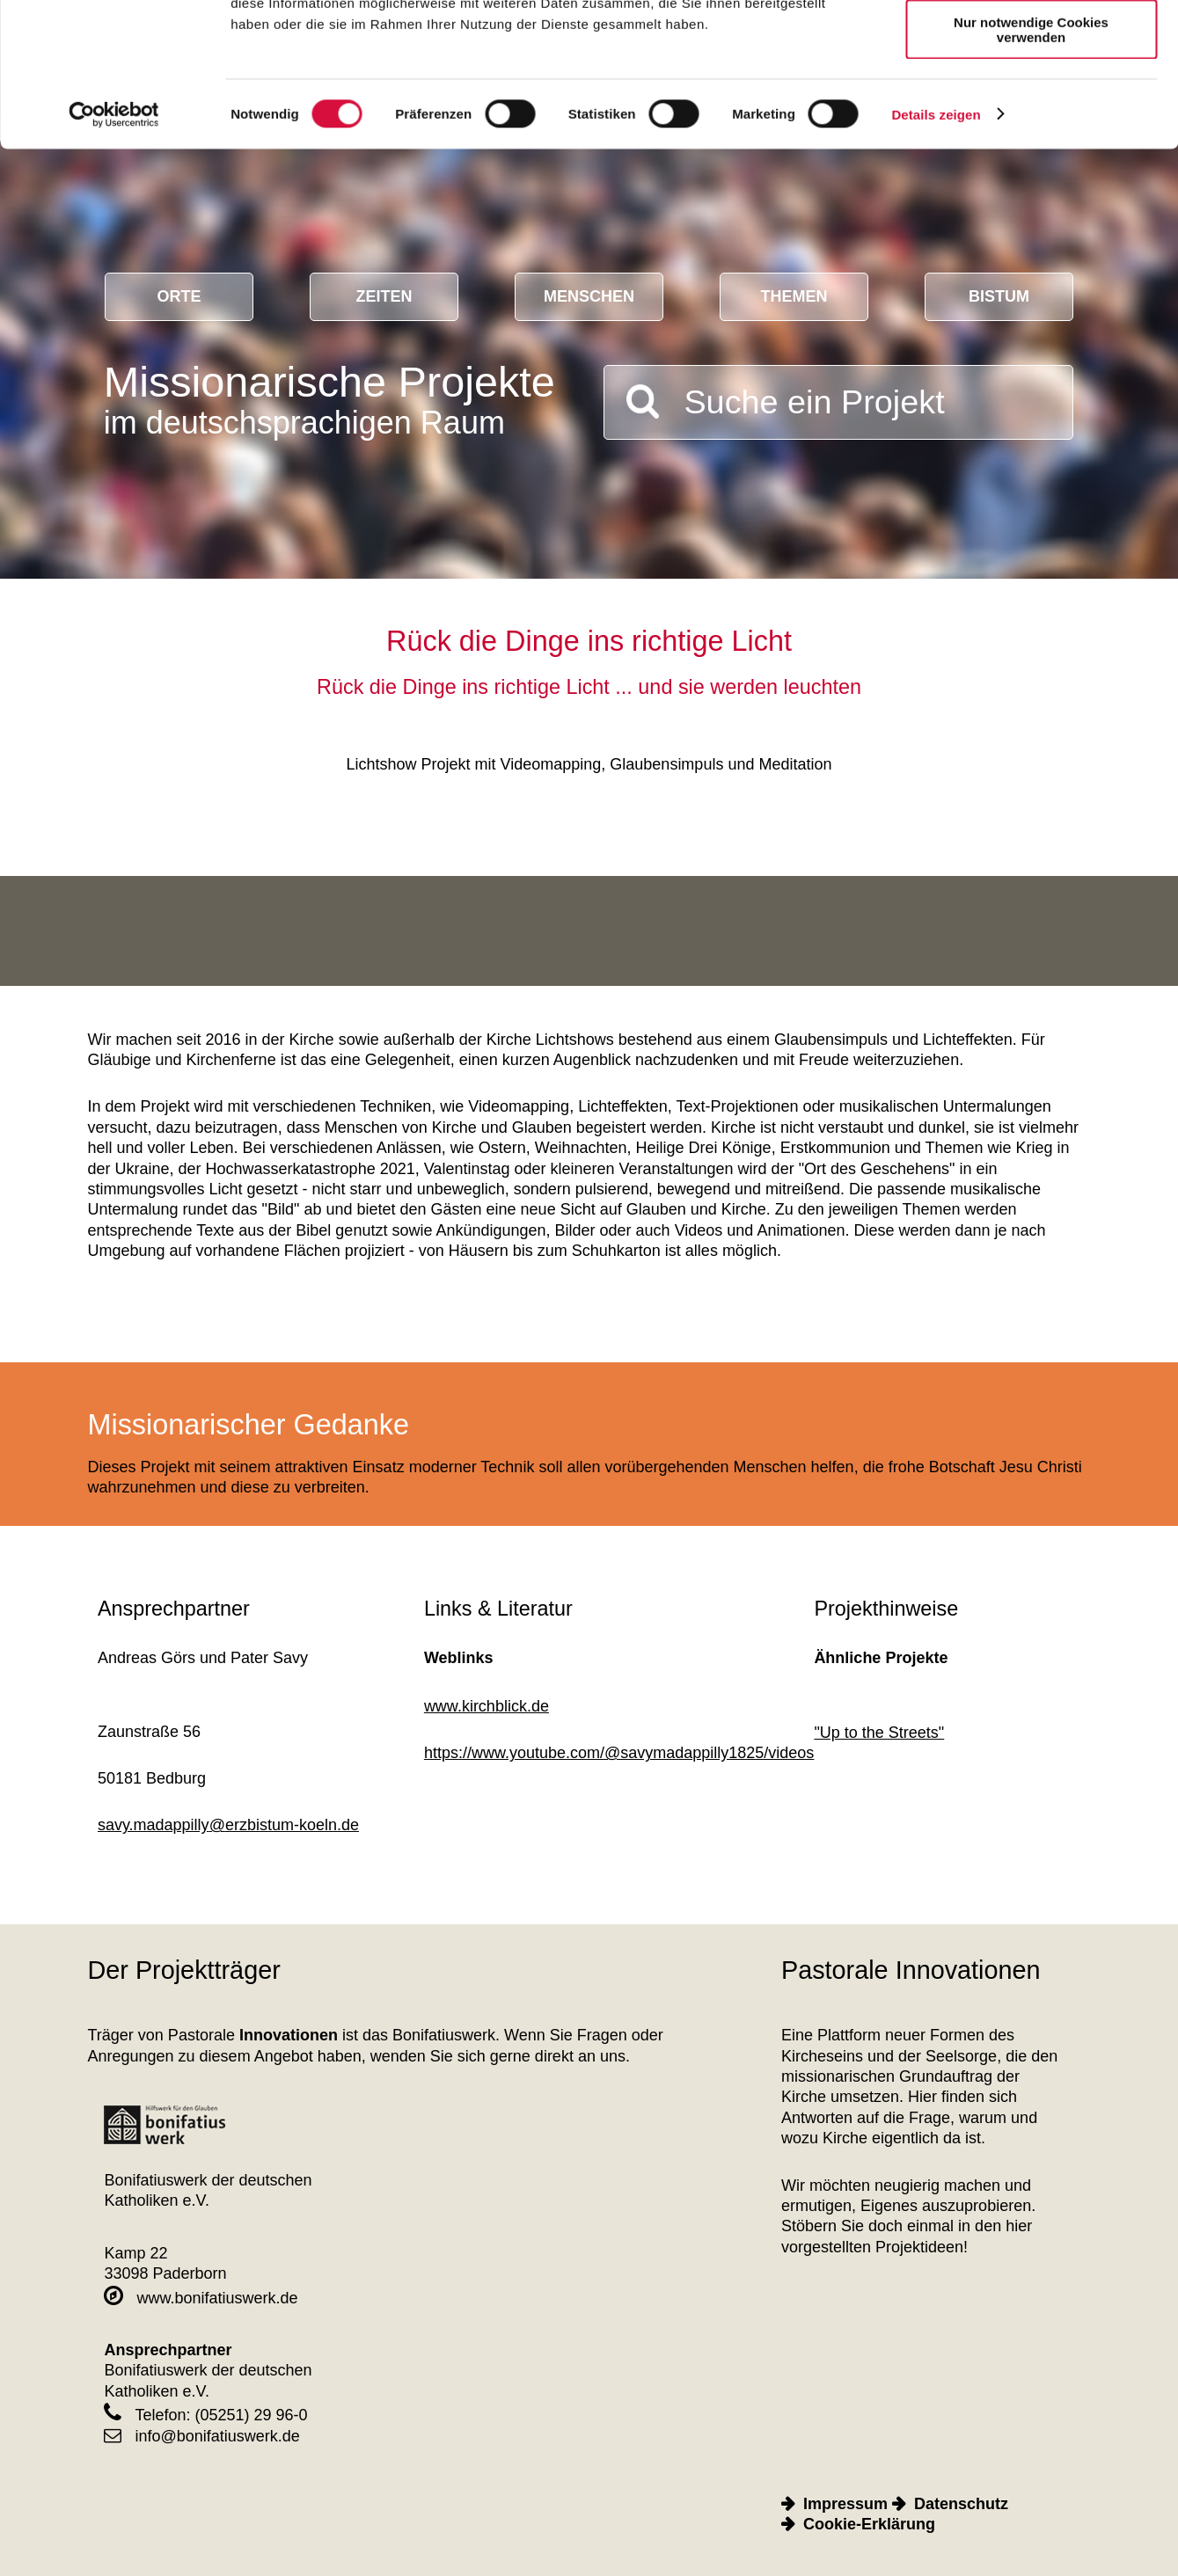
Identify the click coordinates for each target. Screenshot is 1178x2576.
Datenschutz (961, 2504)
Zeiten (383, 296)
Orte (179, 296)
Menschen (589, 296)
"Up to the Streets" (879, 1732)
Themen (793, 296)
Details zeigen (935, 238)
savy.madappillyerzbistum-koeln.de (228, 1825)
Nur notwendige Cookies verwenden (1031, 154)
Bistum (999, 296)
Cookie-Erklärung (869, 2524)
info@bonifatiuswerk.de (201, 2436)
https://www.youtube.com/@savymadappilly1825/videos (619, 1753)
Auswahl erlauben (1031, 95)
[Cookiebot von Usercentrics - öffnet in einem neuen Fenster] (114, 239)
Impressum (845, 2504)
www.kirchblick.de (486, 1706)
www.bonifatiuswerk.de (200, 2298)
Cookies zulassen (1031, 43)
